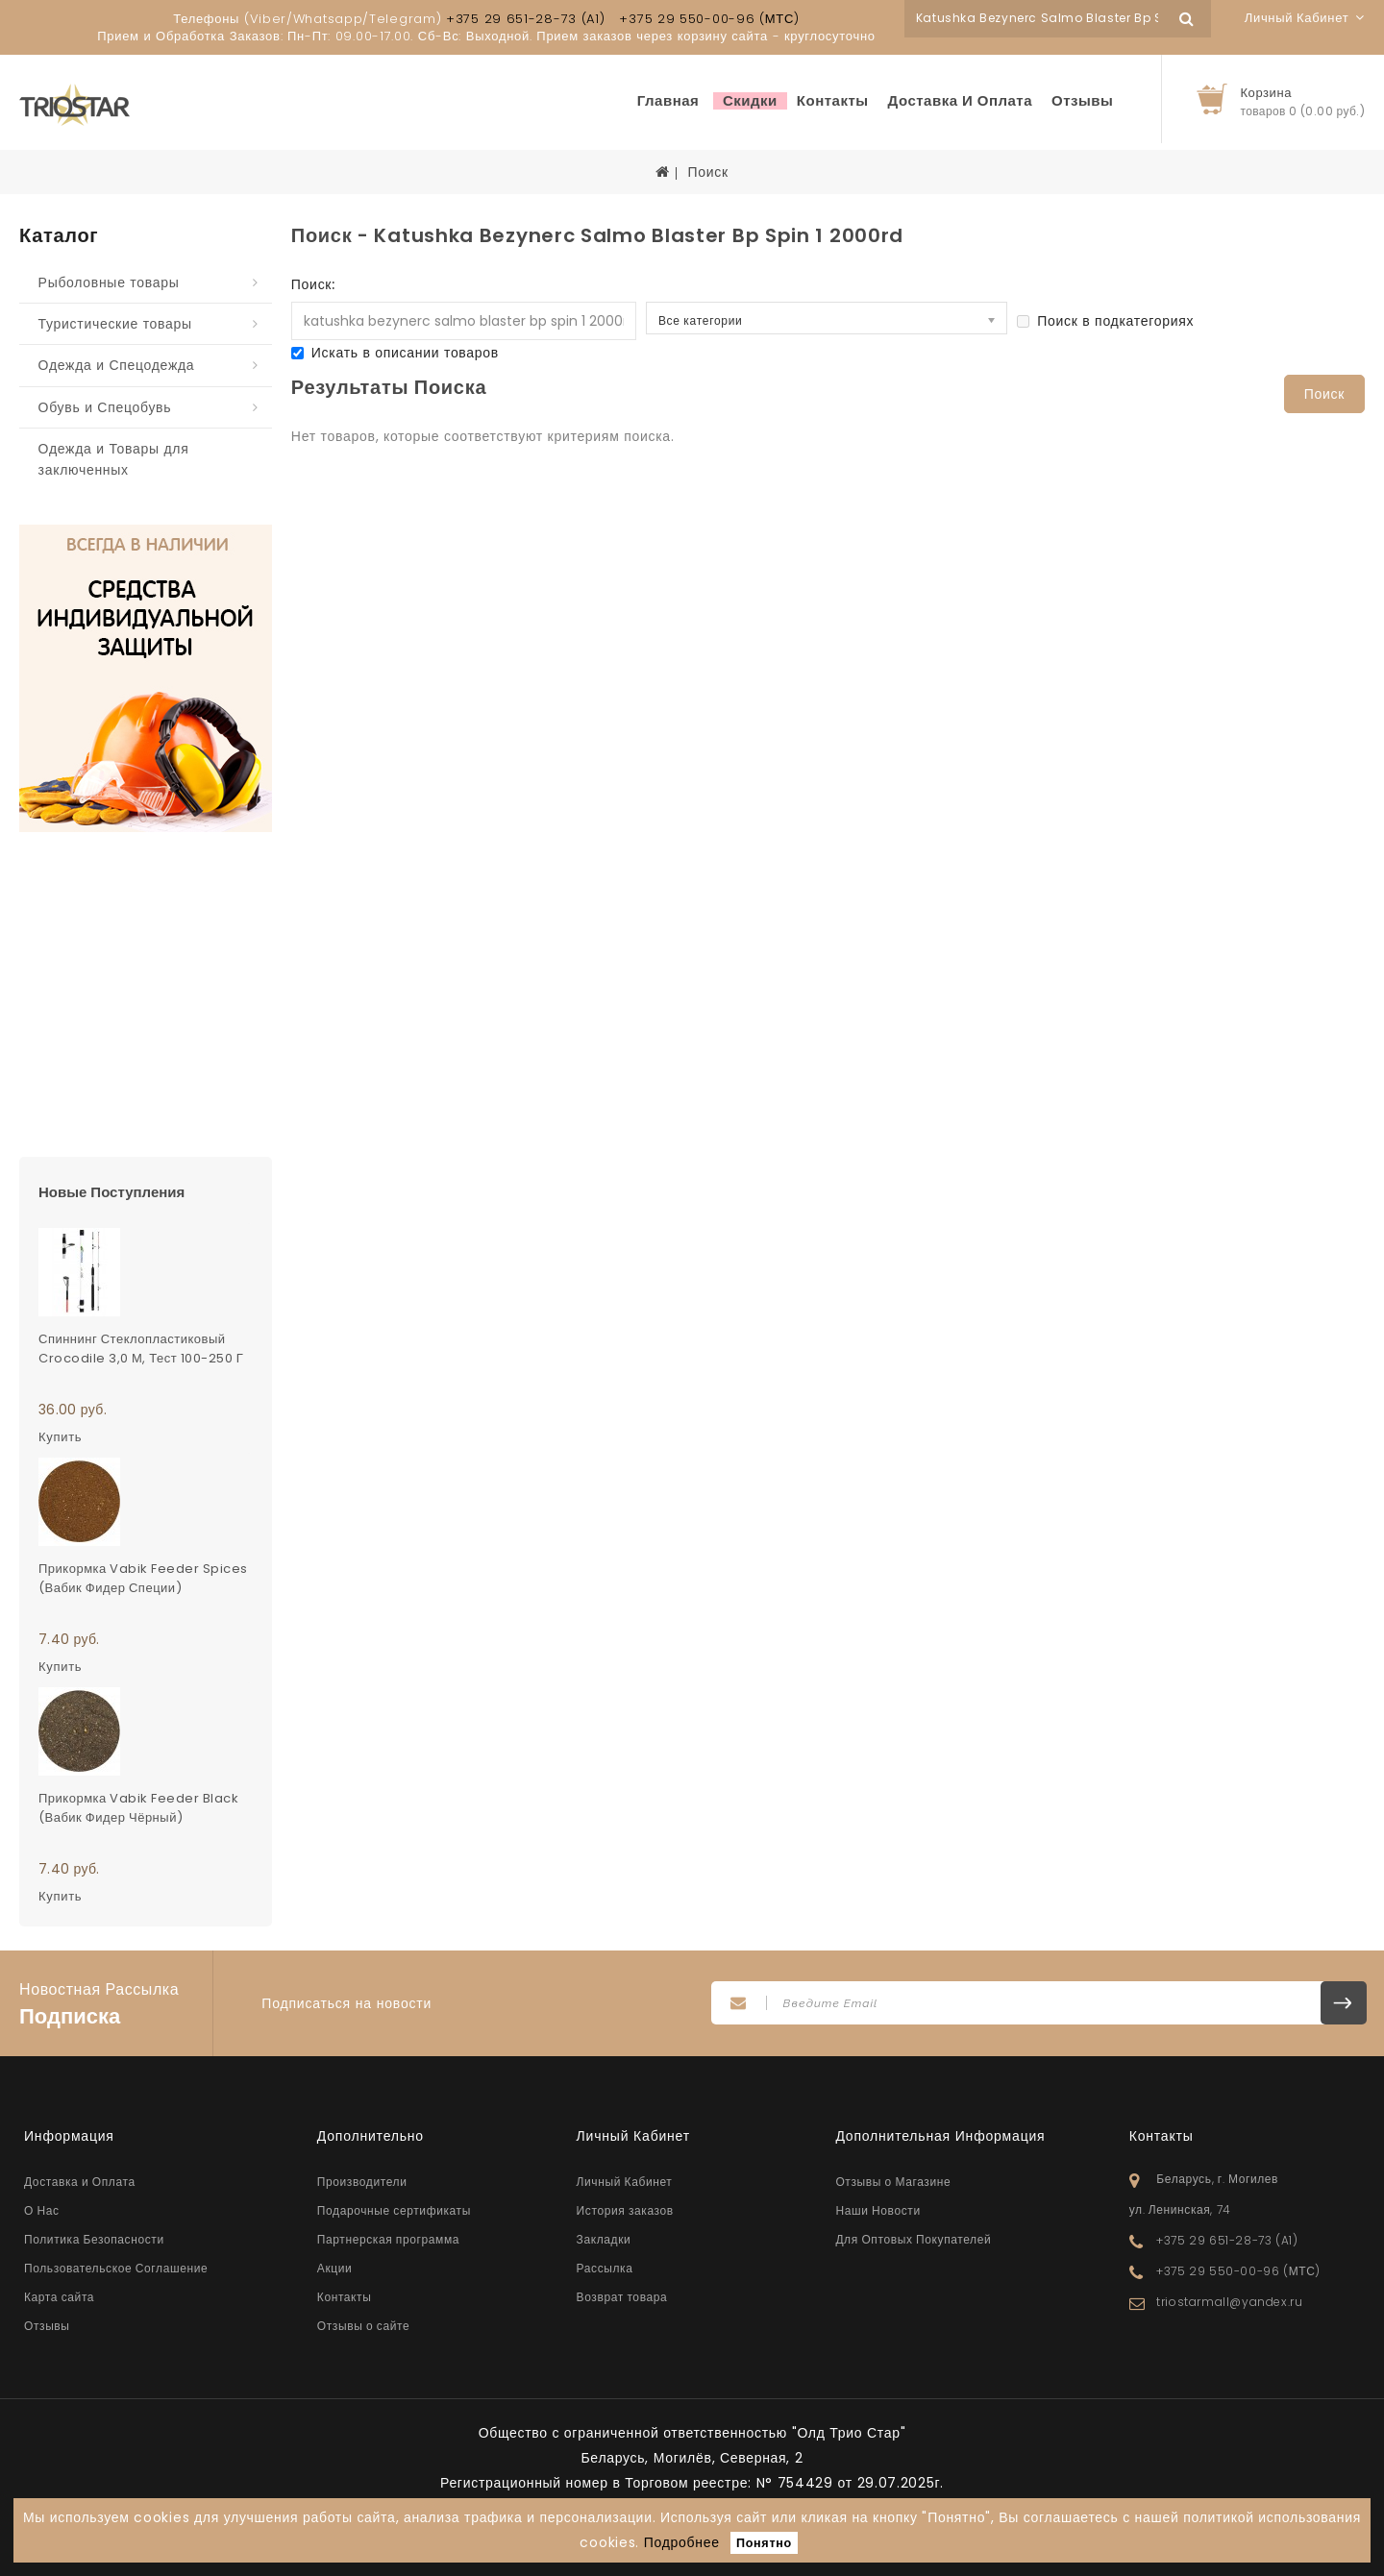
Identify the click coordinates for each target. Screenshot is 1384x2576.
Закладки (604, 2239)
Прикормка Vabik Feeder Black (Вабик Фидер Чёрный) (138, 1808)
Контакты (833, 101)
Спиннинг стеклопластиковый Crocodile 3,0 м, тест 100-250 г (140, 1348)
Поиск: (313, 284)
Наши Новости (877, 2210)
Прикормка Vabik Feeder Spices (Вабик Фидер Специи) (143, 1578)
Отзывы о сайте (363, 2326)
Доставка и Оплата (960, 101)
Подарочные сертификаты (394, 2210)
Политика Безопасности (94, 2239)
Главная (668, 101)
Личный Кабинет (625, 2181)
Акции (335, 2268)
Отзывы (1082, 101)
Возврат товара (622, 2297)
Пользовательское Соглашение (116, 2268)
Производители (362, 2181)
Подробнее (682, 2542)
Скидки (750, 101)
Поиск (707, 172)
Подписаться (1344, 2002)
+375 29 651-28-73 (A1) (525, 19)
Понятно (764, 2543)
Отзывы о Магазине (893, 2181)
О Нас (42, 2210)
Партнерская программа (388, 2239)
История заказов (625, 2210)
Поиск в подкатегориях (1105, 321)
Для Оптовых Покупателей (913, 2239)
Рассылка (605, 2268)
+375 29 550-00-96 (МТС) (709, 19)
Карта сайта (59, 2297)
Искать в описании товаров (395, 352)
